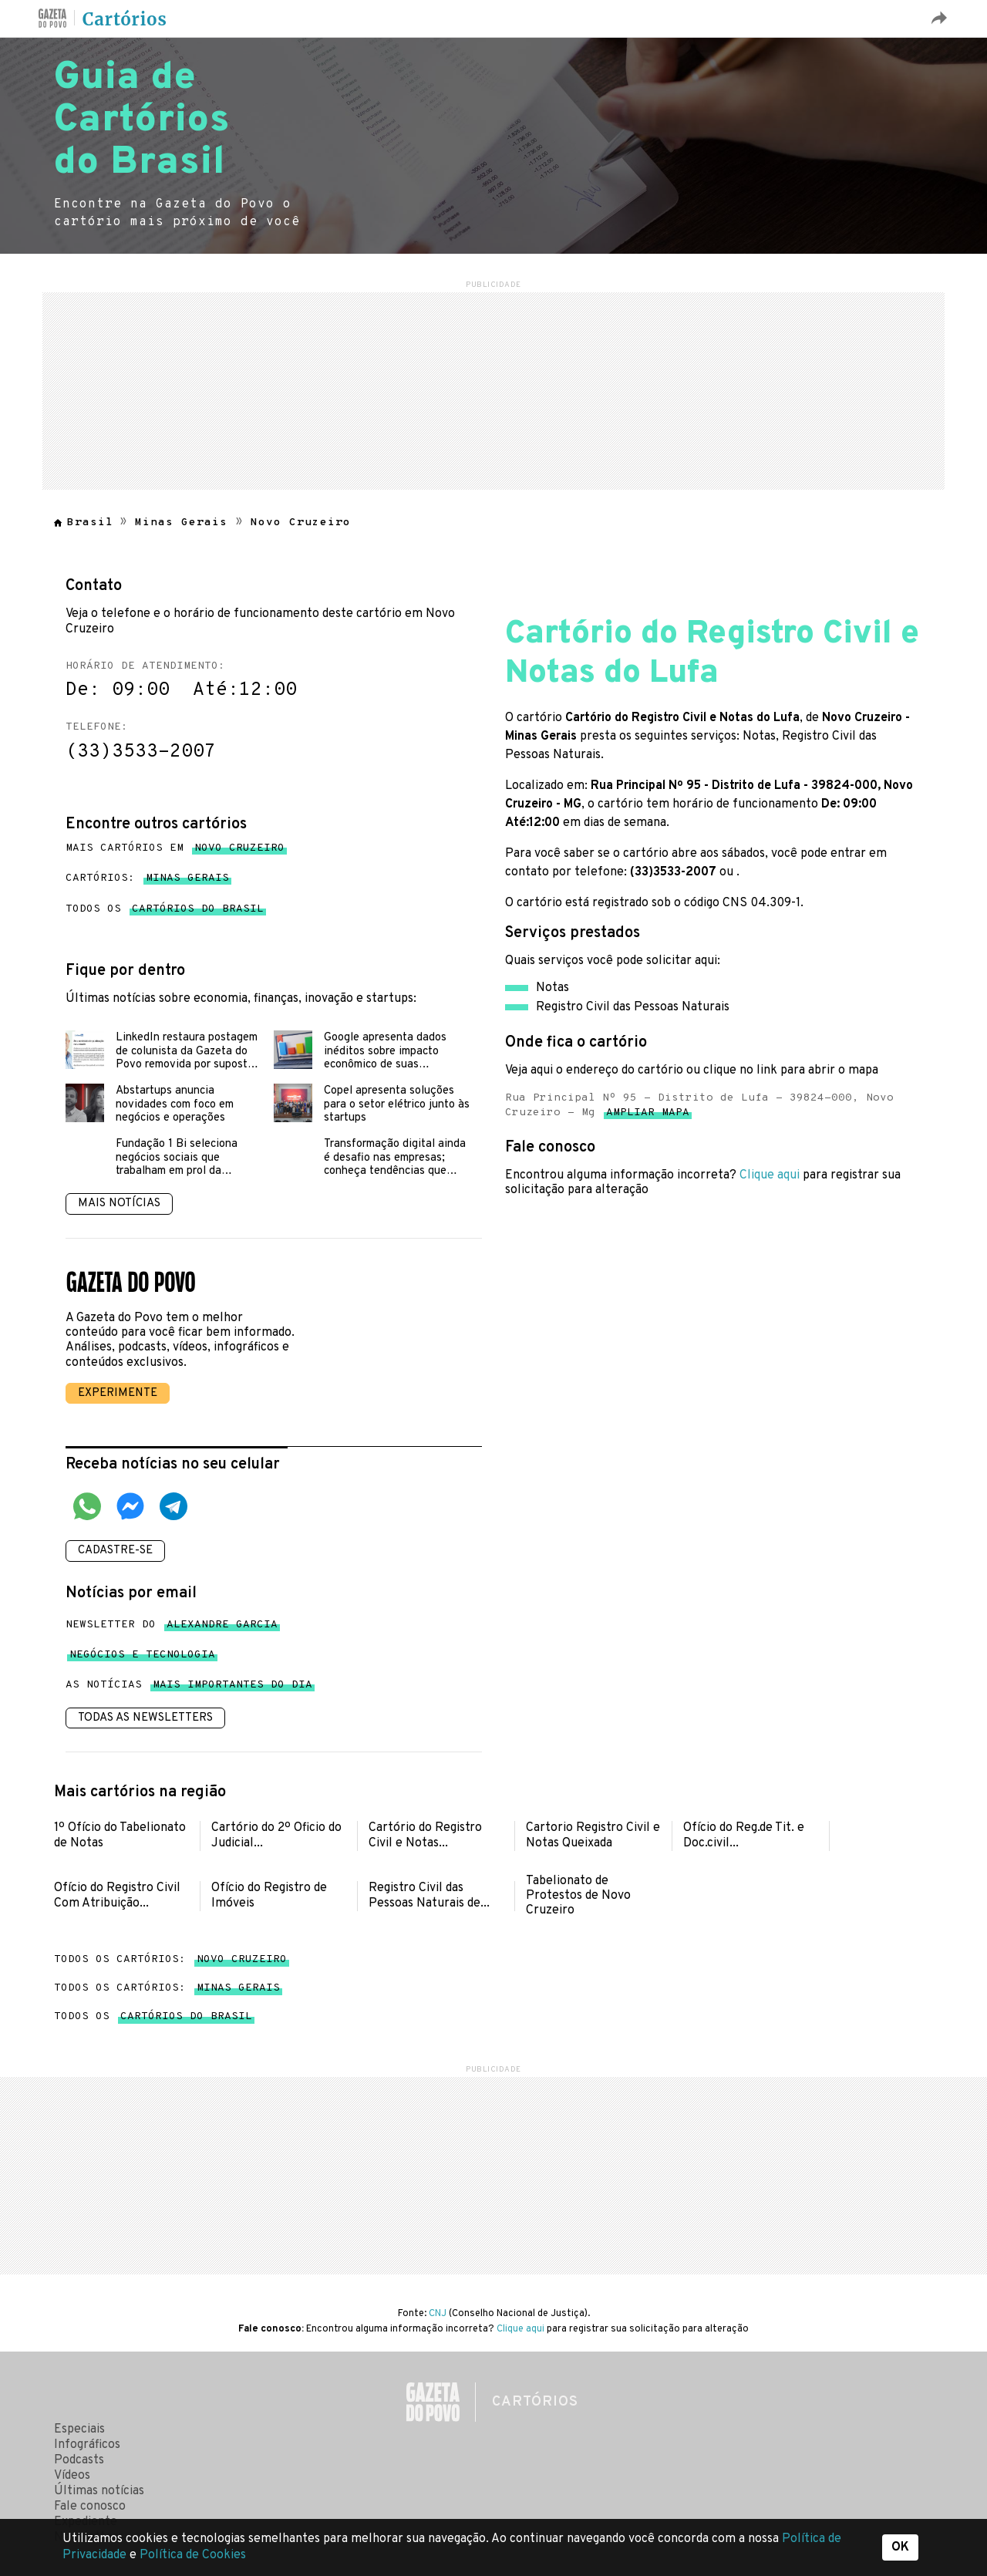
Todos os (165, 909)
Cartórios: (147, 878)
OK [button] (900, 2547)
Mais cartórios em (175, 848)
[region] (493, 388)
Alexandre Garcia (222, 1627)
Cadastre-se (115, 1550)
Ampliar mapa (647, 1115)
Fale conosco (90, 2506)
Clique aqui (769, 1175)
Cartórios (125, 19)
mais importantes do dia (232, 1687)
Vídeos (72, 2475)
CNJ (437, 2314)
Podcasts (79, 2460)
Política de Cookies (193, 2555)
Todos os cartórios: (170, 1959)
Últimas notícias (99, 2491)
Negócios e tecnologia (142, 1657)
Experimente (117, 1393)
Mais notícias (119, 1203)
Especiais (79, 2429)
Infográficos (87, 2445)
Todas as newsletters (145, 1718)
